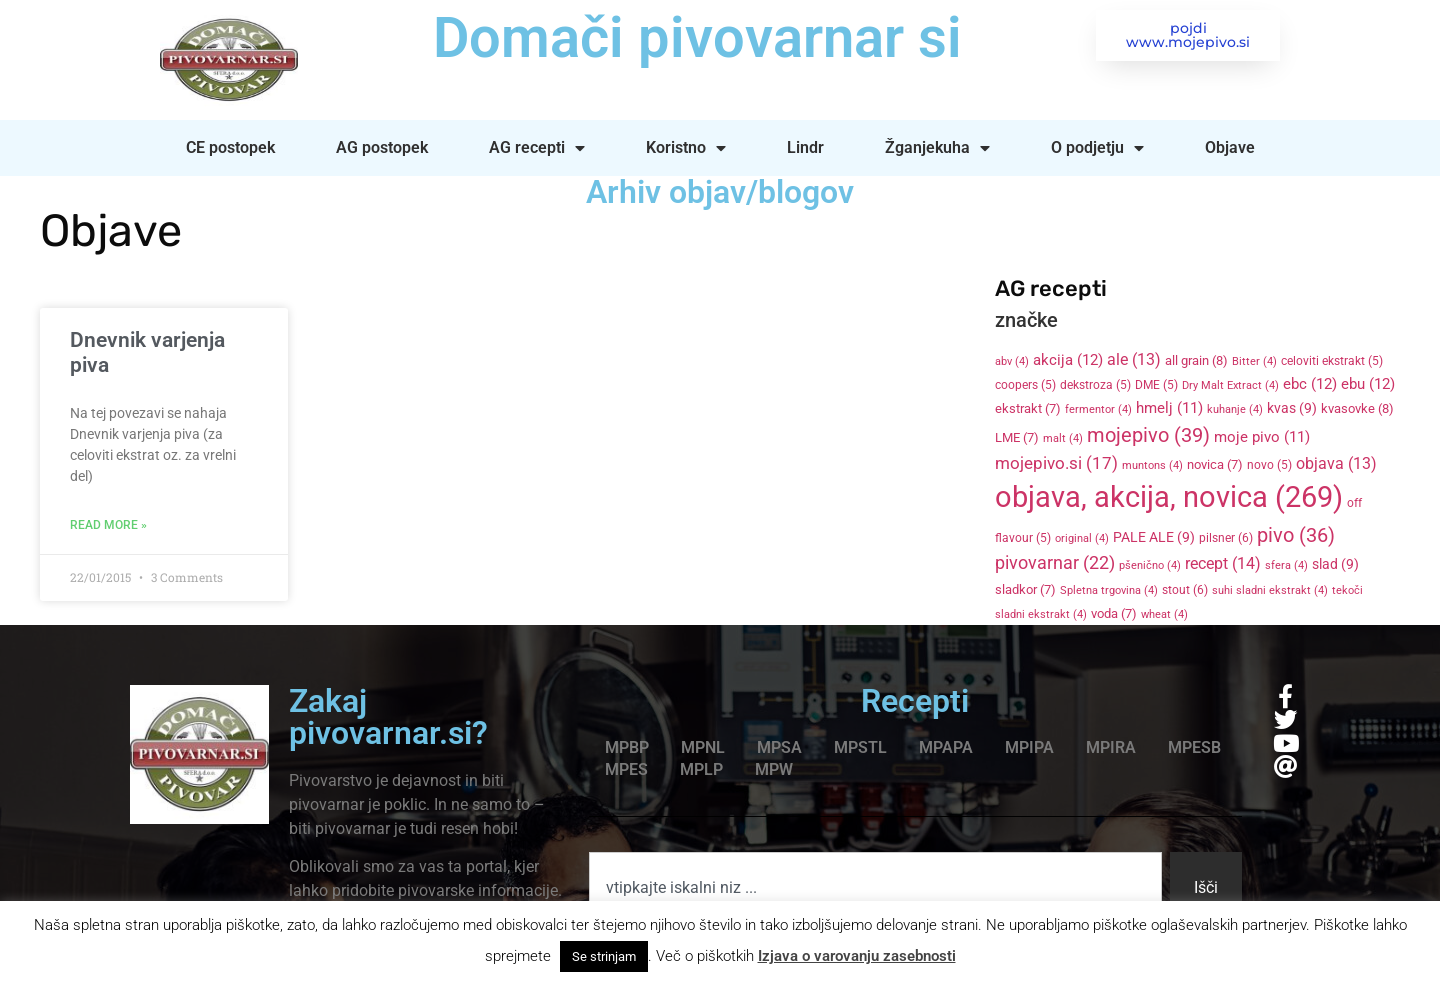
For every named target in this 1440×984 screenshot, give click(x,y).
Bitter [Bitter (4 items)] (1254, 361)
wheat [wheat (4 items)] (1164, 614)
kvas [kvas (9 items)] (1292, 408)
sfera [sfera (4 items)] (1286, 565)
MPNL (703, 747)
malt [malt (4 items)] (1063, 438)
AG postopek (382, 147)
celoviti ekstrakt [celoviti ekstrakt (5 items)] (1332, 361)
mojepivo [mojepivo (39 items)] (1148, 435)
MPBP (627, 747)
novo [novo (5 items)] (1269, 465)
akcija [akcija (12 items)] (1068, 360)
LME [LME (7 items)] (1017, 437)
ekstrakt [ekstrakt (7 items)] (1028, 408)
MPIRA (1111, 747)
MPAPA (946, 747)
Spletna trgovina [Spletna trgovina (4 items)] (1109, 590)
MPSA (779, 747)
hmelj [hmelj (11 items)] (1169, 408)
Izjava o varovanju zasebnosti (857, 956)
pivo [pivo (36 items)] (1296, 535)
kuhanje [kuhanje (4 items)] (1235, 409)
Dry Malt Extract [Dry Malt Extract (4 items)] (1230, 385)
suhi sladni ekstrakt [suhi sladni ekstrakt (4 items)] (1270, 590)
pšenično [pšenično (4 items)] (1150, 565)
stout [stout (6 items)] (1185, 590)
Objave (1230, 147)
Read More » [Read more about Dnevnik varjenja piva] (108, 525)
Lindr (805, 147)
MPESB (1194, 747)
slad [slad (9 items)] (1335, 564)
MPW (774, 769)
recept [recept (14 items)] (1223, 563)
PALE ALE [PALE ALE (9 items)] (1154, 537)
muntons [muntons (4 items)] (1152, 465)
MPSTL (860, 747)
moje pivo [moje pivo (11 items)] (1262, 437)
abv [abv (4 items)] (1012, 361)
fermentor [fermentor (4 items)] (1098, 409)
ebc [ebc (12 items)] (1310, 384)
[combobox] (875, 888)
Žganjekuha (937, 148)
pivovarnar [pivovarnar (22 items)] (1055, 563)
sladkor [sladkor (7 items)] (1025, 589)
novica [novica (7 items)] (1215, 464)
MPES (626, 769)
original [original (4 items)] (1082, 538)
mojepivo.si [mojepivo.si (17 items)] (1056, 463)
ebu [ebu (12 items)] (1368, 384)
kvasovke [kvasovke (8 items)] (1357, 408)
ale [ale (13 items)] (1134, 360)
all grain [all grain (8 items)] (1196, 360)
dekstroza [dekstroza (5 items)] (1095, 385)
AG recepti (537, 148)
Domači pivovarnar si (694, 38)
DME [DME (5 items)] (1156, 385)
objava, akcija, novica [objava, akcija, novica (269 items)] (1169, 497)
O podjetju (1097, 148)
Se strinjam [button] (604, 956)
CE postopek (230, 147)
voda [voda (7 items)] (1114, 613)
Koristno (686, 148)
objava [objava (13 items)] (1336, 464)
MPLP (701, 769)
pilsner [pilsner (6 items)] (1226, 538)
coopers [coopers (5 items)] (1025, 385)
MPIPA (1029, 747)
